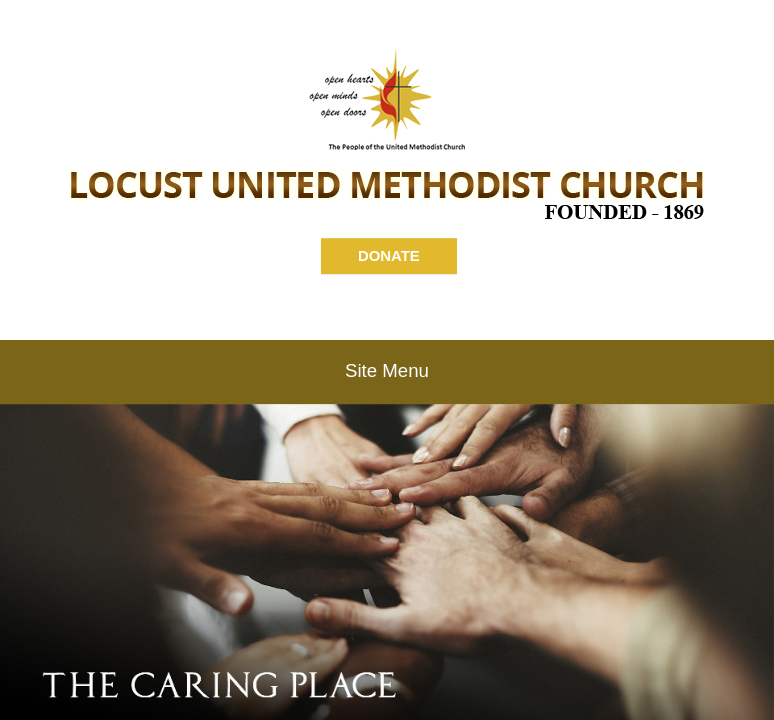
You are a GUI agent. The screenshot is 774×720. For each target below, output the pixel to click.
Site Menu (387, 370)
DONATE (389, 255)
